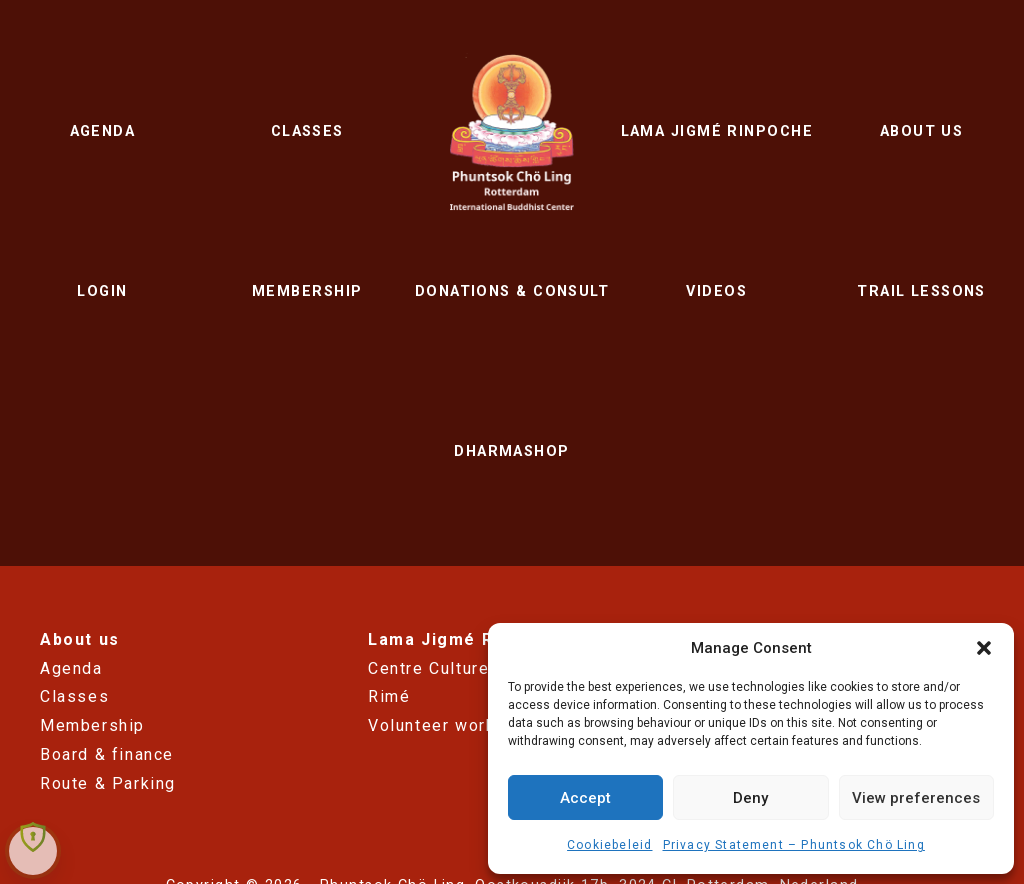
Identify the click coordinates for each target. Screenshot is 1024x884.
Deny (750, 798)
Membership (307, 291)
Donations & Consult (512, 291)
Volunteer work (431, 725)
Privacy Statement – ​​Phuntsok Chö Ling (794, 845)
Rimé (389, 696)
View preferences (916, 798)
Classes (307, 131)
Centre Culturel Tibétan (466, 668)
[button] (984, 648)
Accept (585, 798)
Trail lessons (921, 291)
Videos (716, 291)
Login (102, 291)
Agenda (103, 131)
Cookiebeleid (609, 845)
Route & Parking (108, 783)
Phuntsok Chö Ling (512, 132)
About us (922, 131)
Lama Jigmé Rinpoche (717, 131)
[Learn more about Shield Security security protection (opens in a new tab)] (33, 836)
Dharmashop (511, 451)
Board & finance (107, 754)
